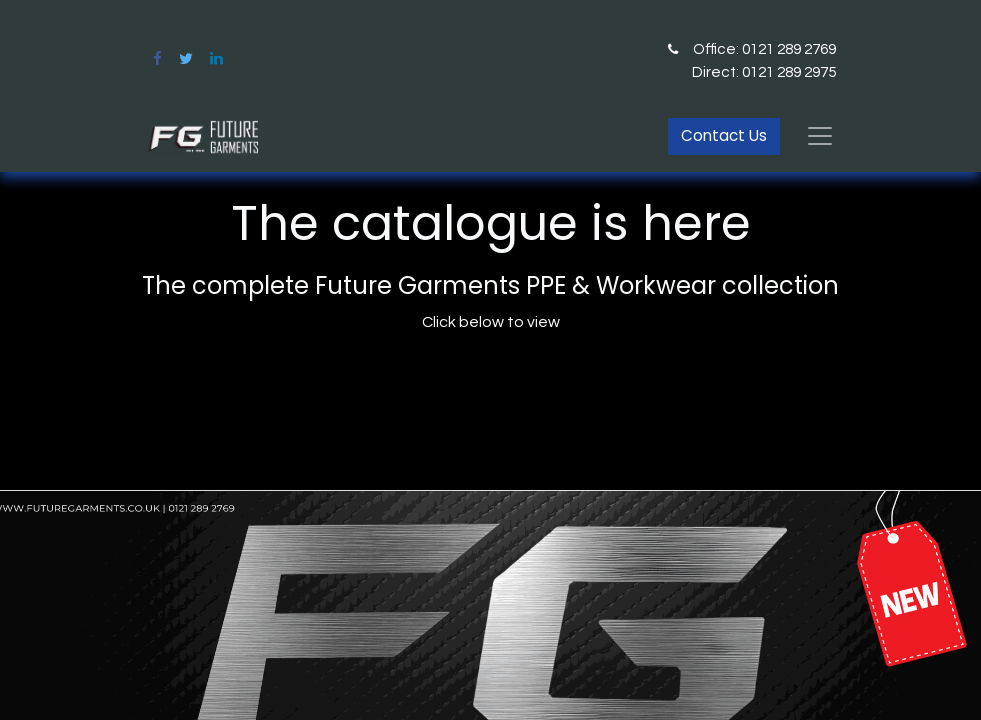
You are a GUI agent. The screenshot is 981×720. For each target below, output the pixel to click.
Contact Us (724, 135)
